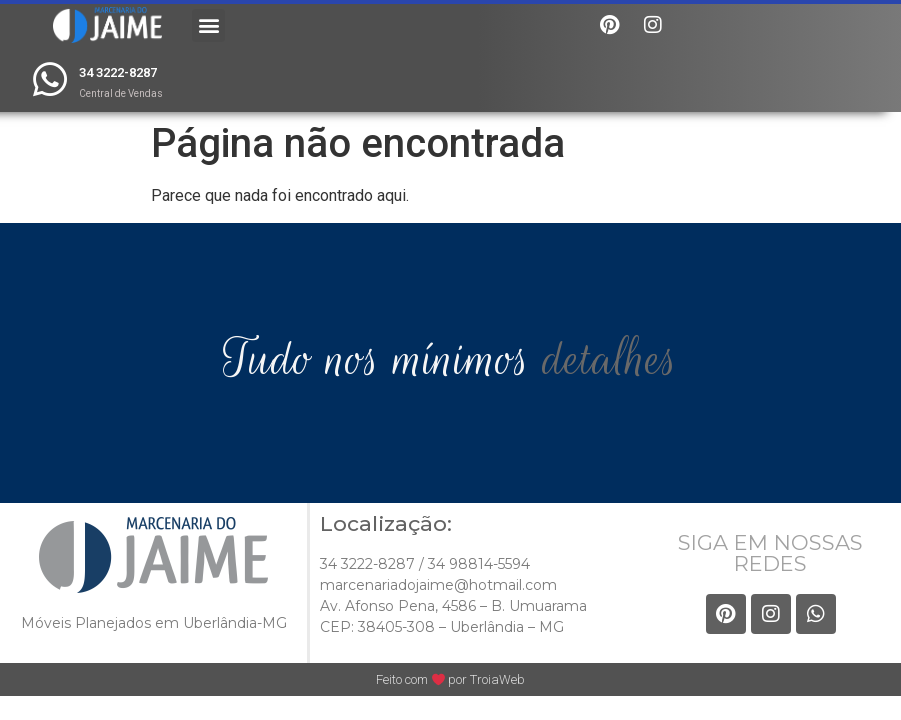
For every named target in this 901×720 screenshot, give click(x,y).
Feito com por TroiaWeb (451, 679)
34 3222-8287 (118, 72)
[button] (208, 25)
